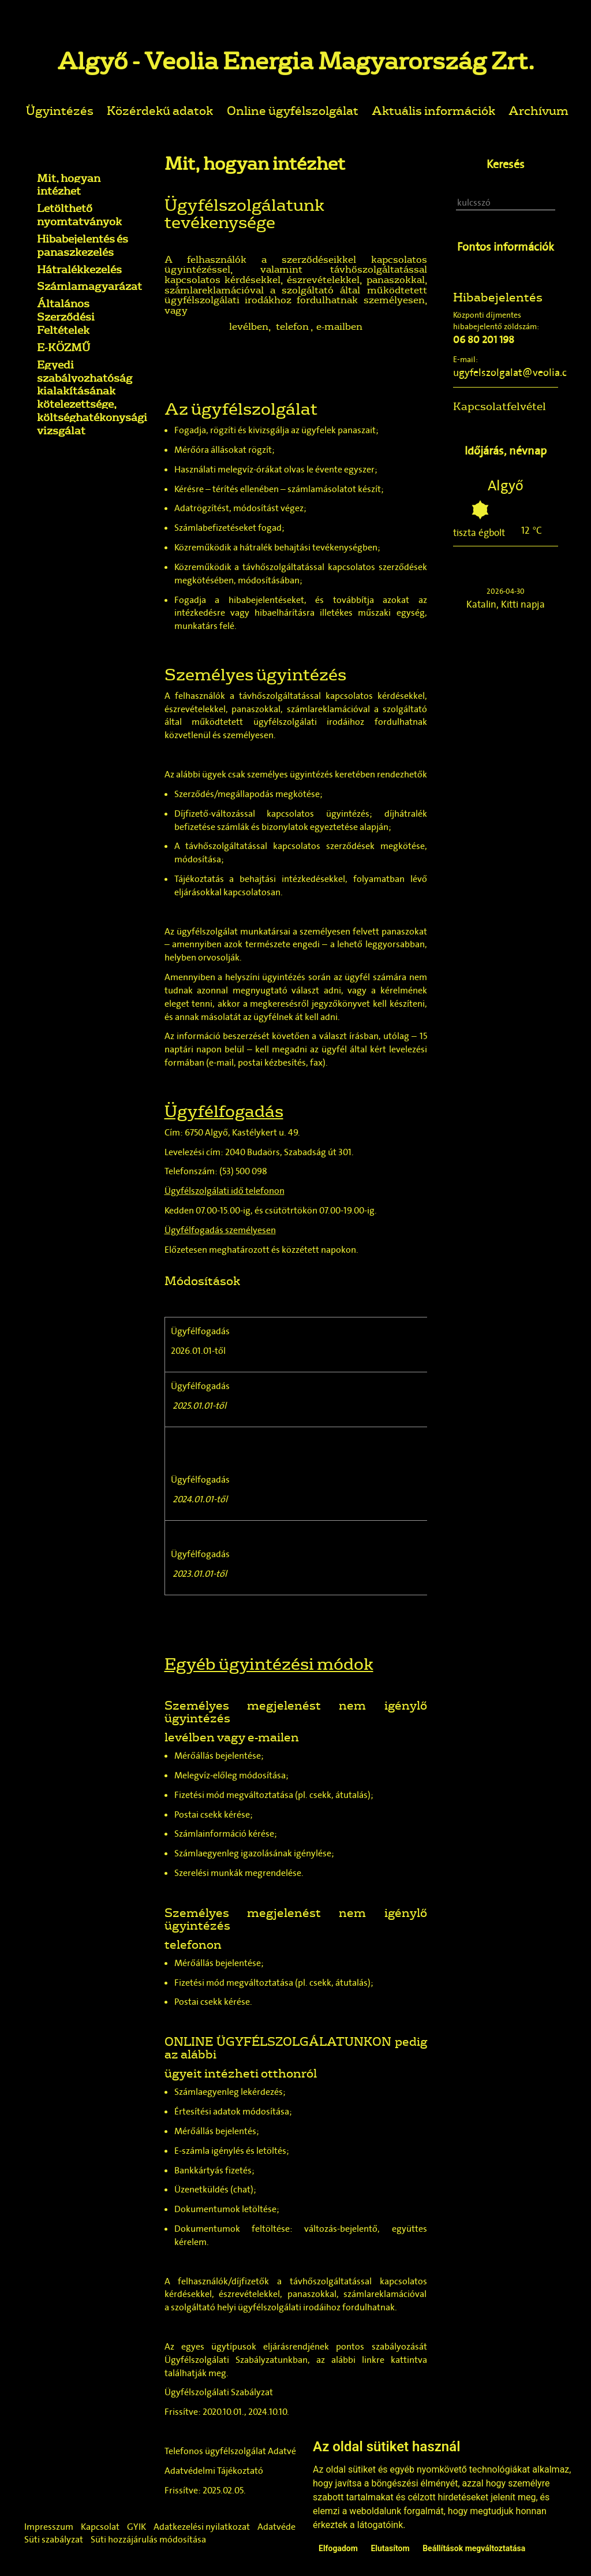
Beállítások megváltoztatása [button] (473, 2548)
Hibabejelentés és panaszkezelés (82, 245)
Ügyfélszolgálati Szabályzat (218, 2392)
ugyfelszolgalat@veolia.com (517, 372)
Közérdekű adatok (160, 110)
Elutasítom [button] (390, 2548)
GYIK (136, 2527)
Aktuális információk (433, 110)
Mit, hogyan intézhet (68, 184)
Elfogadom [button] (338, 2548)
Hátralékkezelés (79, 269)
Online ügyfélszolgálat (292, 110)
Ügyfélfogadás (201, 1331)
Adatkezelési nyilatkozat (202, 2527)
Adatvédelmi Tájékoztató (213, 2471)
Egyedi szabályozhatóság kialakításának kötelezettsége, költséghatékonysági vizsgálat (92, 397)
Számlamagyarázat (89, 286)
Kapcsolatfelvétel (499, 406)
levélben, (250, 326)
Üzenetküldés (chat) (213, 2189)
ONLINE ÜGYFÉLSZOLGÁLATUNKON (278, 2041)
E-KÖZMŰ (63, 347)
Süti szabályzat (53, 2539)
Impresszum (48, 2527)
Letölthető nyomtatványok (79, 214)
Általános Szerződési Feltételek (66, 316)
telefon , (294, 326)
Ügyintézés (59, 110)
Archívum (538, 110)
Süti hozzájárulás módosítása (148, 2539)
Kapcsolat (100, 2527)
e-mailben (339, 326)
